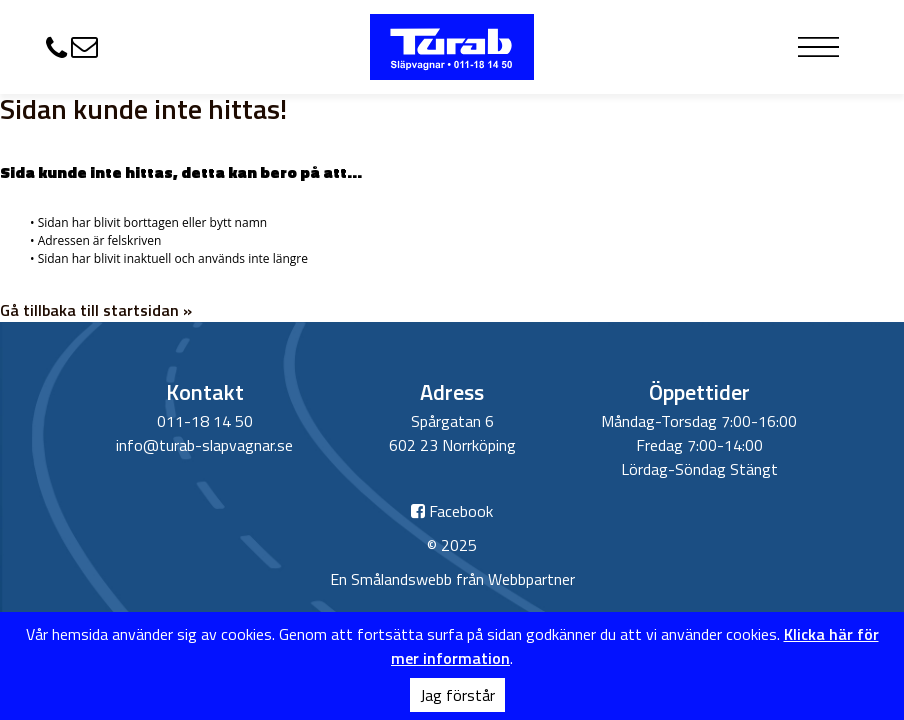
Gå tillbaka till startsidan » (96, 310)
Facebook (452, 511)
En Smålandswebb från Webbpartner (452, 579)
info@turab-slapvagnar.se (204, 445)
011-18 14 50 (205, 421)
